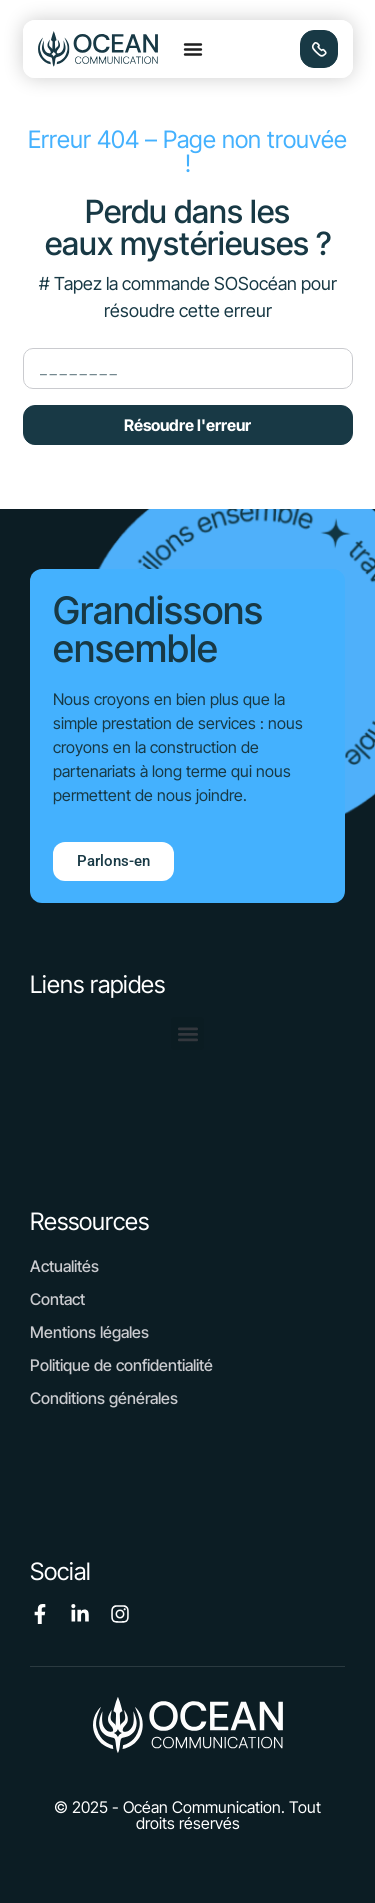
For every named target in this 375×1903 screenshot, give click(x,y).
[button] (193, 49)
